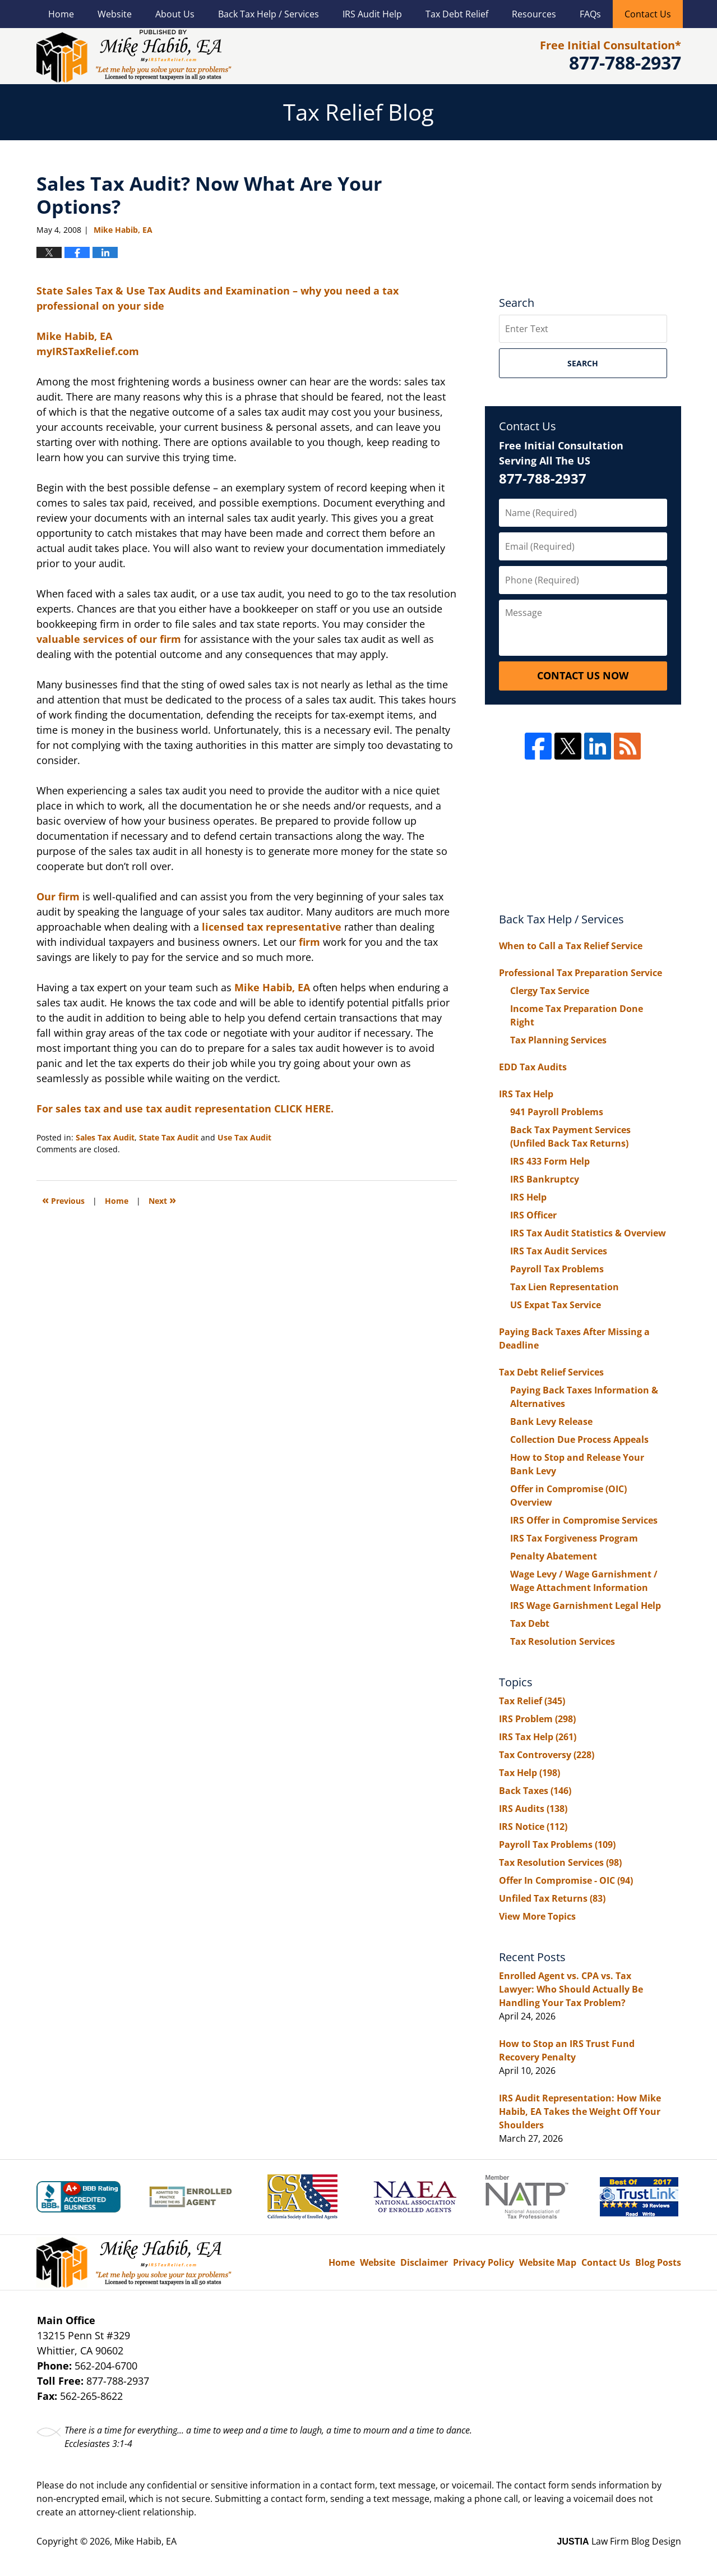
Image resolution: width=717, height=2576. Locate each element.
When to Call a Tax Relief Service (570, 946)
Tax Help (529, 1773)
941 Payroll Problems (556, 1112)
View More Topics (537, 1916)
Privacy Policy (483, 2262)
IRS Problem (537, 1719)
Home (61, 14)
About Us (175, 14)
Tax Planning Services (558, 1040)
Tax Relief (532, 1701)
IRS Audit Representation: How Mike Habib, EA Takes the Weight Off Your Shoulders (580, 2111)
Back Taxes (535, 1790)
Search (582, 363)
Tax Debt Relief (456, 14)
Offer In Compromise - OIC (566, 1880)
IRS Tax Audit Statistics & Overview (588, 1233)
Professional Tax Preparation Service (580, 973)
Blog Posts (658, 2262)
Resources (534, 14)
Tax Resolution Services (562, 1641)
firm (311, 942)
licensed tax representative (273, 926)
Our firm (59, 896)
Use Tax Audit (244, 1137)
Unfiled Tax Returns (552, 1898)
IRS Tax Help (526, 1094)
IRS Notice (533, 1826)
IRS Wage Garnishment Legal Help (585, 1605)
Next (162, 1199)
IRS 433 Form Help (550, 1161)
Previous (63, 1199)
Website (115, 14)
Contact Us (648, 14)
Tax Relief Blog (134, 56)
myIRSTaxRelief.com (87, 351)
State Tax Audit (168, 1137)
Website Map (547, 2262)
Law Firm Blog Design (619, 2541)
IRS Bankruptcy (544, 1179)
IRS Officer (533, 1215)
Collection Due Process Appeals (579, 1439)
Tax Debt (529, 1623)
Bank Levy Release (551, 1421)
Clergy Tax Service (549, 991)
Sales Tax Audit (105, 1137)
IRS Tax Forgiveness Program (574, 1538)
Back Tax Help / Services (268, 14)
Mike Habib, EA (74, 336)
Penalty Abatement (553, 1556)
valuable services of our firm (110, 639)
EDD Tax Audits (533, 1067)
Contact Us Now (582, 675)
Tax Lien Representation (564, 1287)
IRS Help (528, 1197)
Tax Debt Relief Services (551, 1372)
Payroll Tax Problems (557, 1269)
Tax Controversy (546, 1755)
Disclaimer (424, 2262)
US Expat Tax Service (555, 1305)
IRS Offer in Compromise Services (584, 1520)
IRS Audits (533, 1808)
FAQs (590, 14)
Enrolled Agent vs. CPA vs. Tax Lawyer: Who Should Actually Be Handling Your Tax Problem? (571, 1989)
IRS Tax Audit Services (558, 1251)
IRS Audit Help (372, 14)
